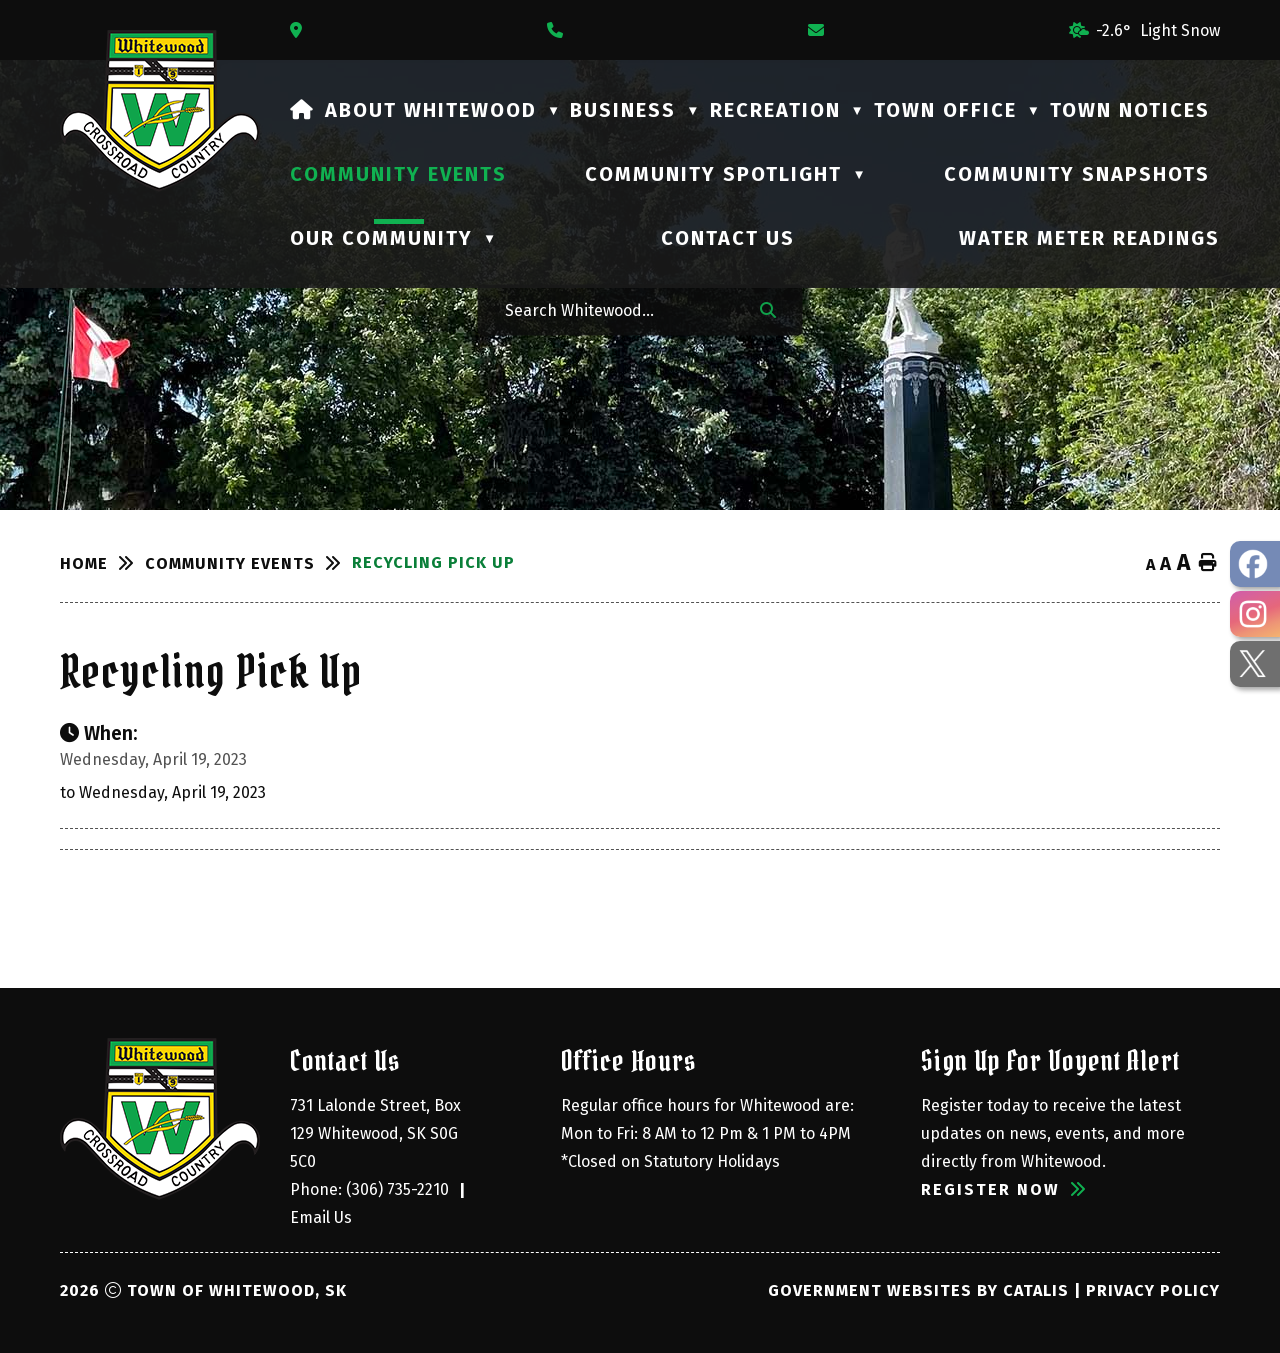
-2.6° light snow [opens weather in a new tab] (1158, 30)
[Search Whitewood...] (619, 309)
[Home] (302, 110)
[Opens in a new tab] (301, 30)
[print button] (1208, 563)
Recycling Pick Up (433, 562)
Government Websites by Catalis (918, 1290)
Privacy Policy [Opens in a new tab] (1153, 1290)
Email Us (321, 1217)
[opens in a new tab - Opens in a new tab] (1255, 564)
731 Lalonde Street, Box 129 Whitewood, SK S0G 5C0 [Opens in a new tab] (377, 1133)
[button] (768, 309)
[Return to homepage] (102, 563)
